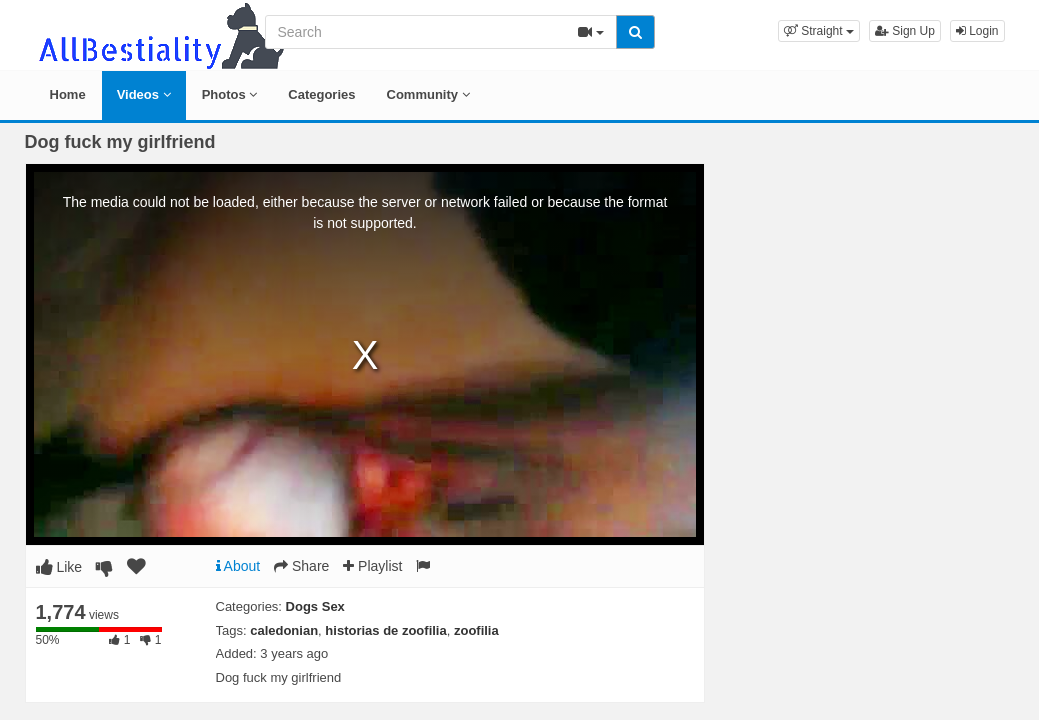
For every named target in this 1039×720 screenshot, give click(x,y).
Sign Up (905, 31)
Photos (230, 94)
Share (301, 566)
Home (68, 94)
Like (59, 567)
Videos (144, 94)
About (238, 566)
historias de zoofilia (385, 630)
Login (977, 31)
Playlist (372, 566)
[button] (819, 31)
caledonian (284, 630)
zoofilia (476, 630)
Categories (321, 94)
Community (428, 94)
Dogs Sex (315, 606)
